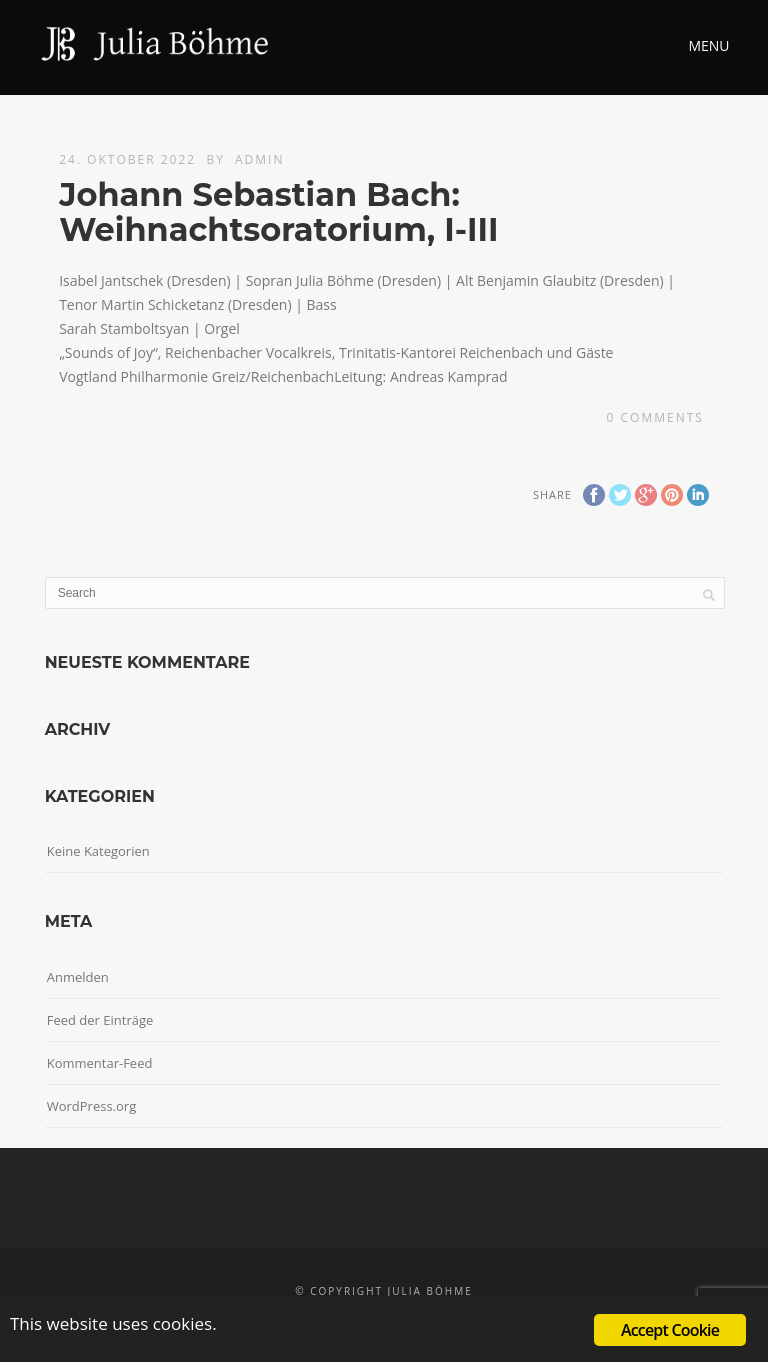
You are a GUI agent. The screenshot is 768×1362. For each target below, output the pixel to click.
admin (259, 159)
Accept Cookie (670, 1330)
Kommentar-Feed (100, 1063)
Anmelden (78, 977)
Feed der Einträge (100, 1020)
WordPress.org (92, 1106)
